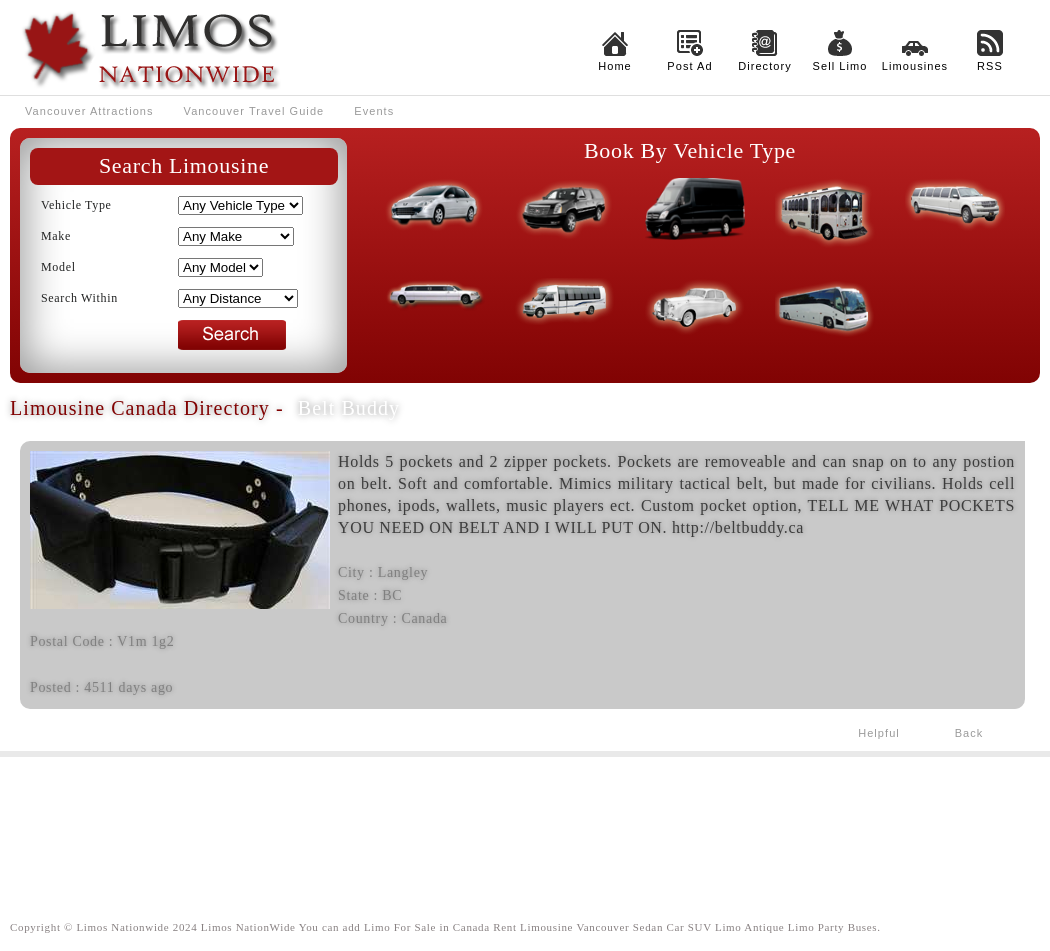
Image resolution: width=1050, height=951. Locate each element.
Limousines (915, 66)
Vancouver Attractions (89, 111)
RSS (990, 66)
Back (969, 733)
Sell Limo (840, 66)
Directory (765, 66)
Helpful (879, 733)
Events (374, 111)
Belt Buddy (349, 408)
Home (615, 66)
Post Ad (689, 66)
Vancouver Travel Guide (254, 111)
